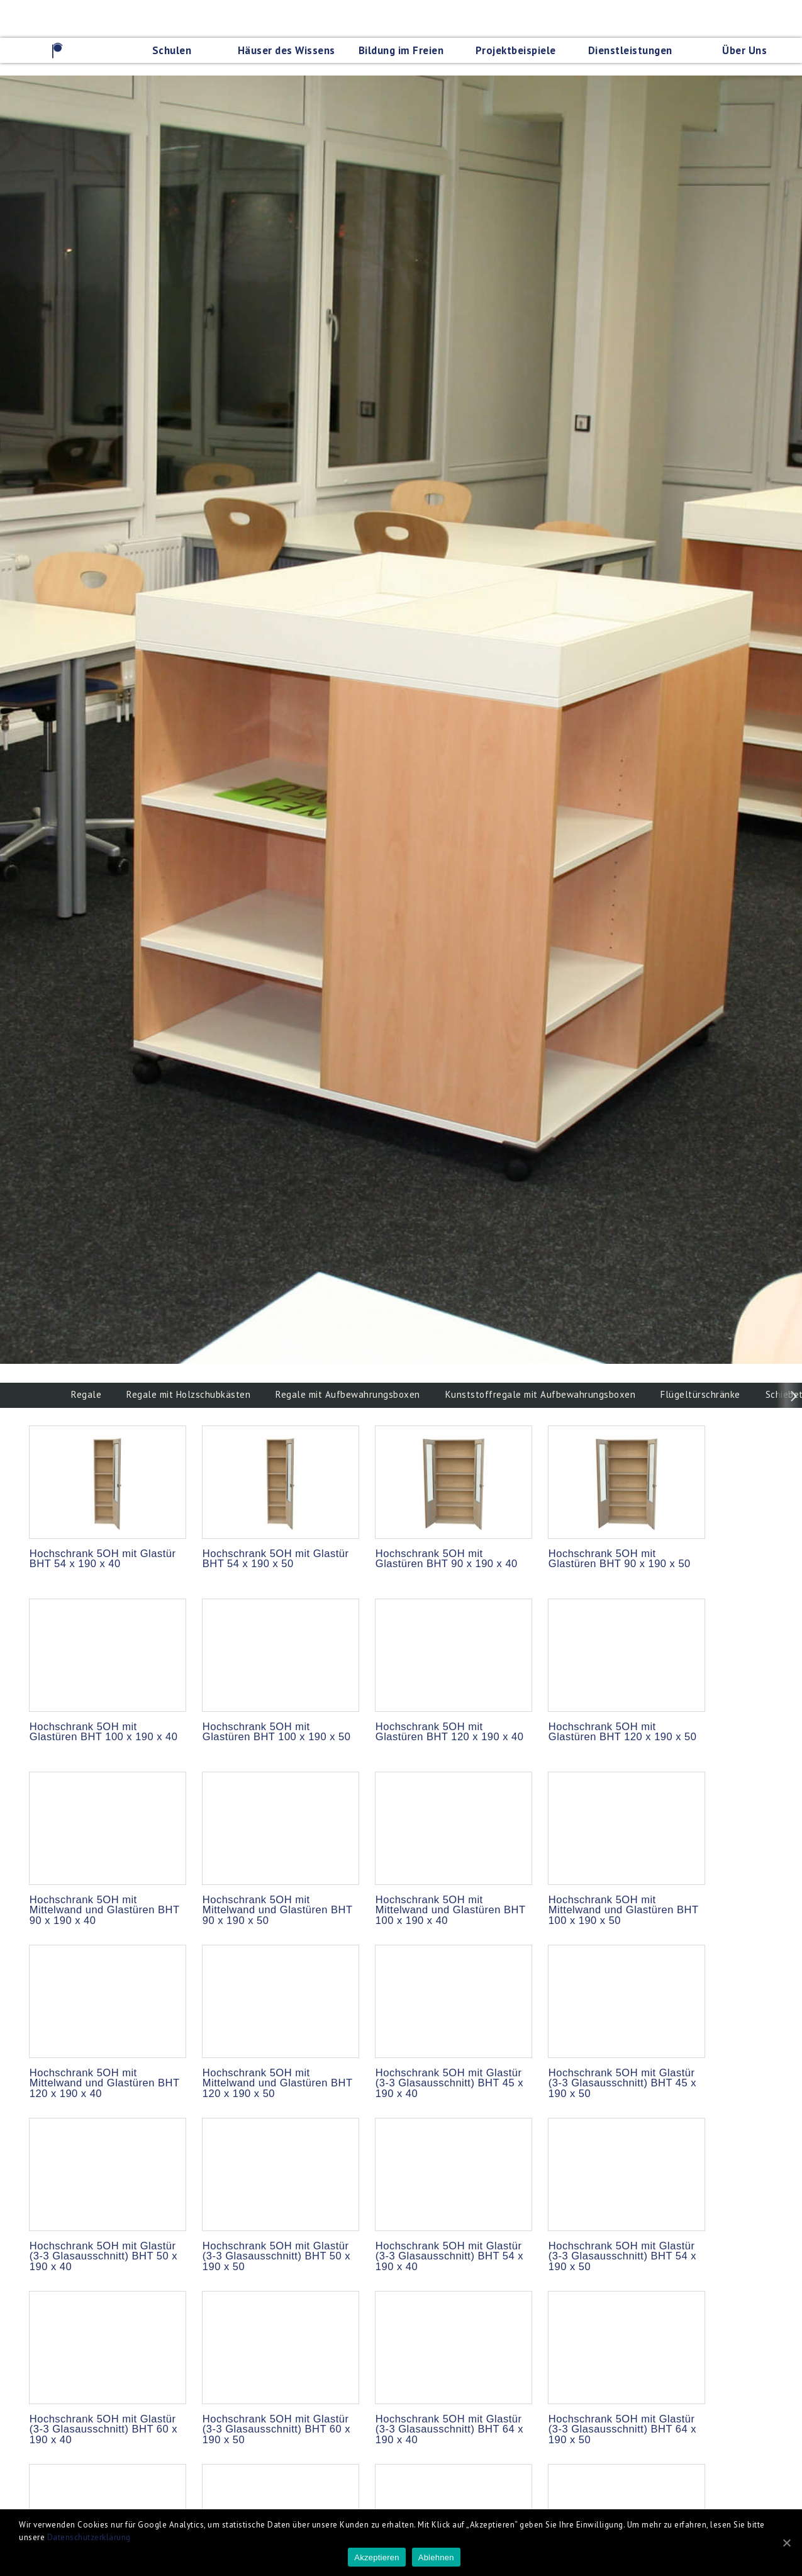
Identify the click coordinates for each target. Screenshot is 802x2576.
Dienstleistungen (630, 50)
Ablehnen (436, 2557)
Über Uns (744, 50)
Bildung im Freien (401, 50)
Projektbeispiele (516, 50)
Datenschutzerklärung (89, 2537)
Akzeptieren (376, 2557)
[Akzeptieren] (786, 2542)
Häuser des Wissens (286, 50)
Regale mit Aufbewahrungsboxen (348, 1394)
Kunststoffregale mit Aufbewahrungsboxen (540, 1394)
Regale (86, 1394)
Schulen (172, 50)
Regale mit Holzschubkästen (188, 1394)
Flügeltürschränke (700, 1394)
